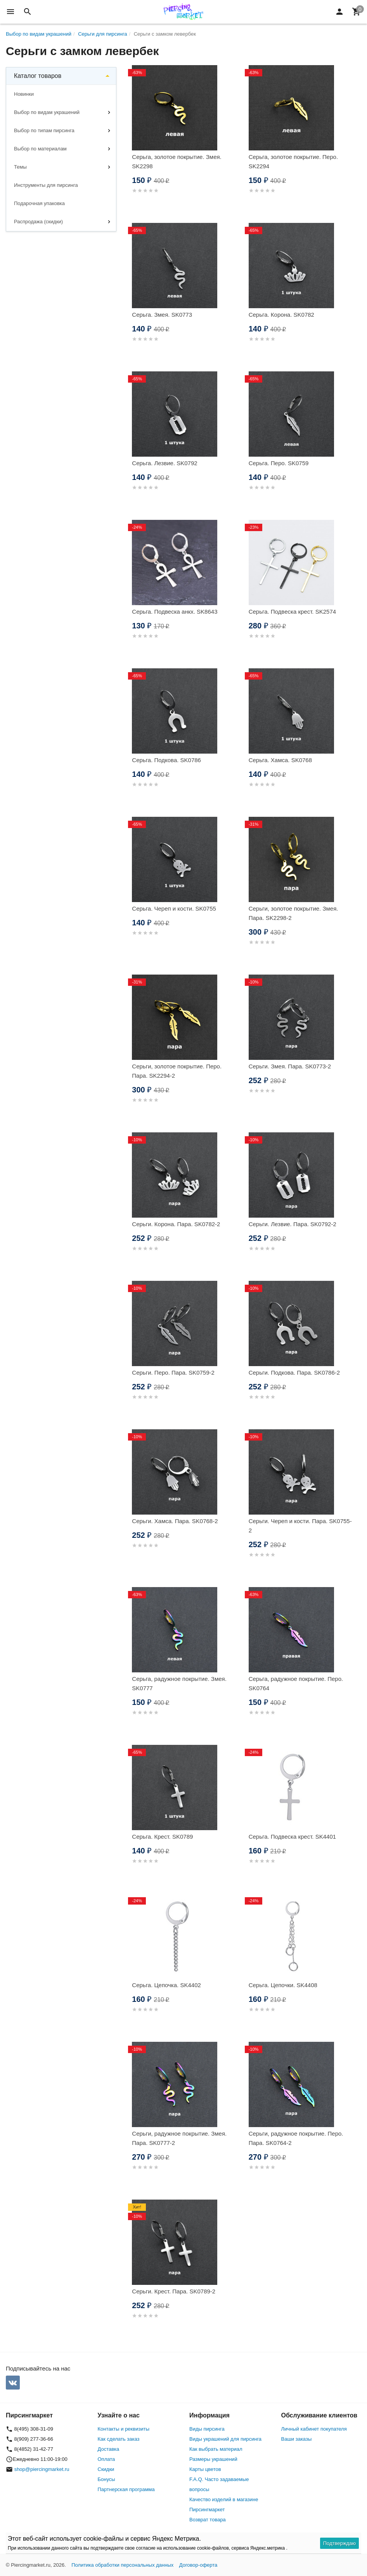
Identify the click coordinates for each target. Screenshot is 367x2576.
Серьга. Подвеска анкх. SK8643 (174, 611)
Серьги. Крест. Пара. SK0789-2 (173, 2291)
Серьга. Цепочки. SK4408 (283, 1985)
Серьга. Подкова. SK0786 (166, 760)
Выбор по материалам (40, 149)
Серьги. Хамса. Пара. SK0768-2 (175, 1521)
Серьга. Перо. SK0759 (279, 463)
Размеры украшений (213, 2459)
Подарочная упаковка (39, 203)
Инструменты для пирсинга (46, 185)
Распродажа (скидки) (38, 221)
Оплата (106, 2459)
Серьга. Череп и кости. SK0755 (174, 908)
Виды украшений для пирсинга (225, 2439)
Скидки (106, 2469)
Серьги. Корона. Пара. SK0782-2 (176, 1224)
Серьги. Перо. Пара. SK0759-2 (173, 1372)
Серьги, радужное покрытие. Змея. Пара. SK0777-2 (179, 2138)
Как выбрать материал (215, 2449)
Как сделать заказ (119, 2439)
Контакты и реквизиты (123, 2429)
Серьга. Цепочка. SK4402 (166, 1985)
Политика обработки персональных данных (122, 2565)
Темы (20, 167)
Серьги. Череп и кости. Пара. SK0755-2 (300, 1526)
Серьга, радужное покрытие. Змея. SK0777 (179, 1683)
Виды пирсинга (207, 2429)
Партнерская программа (126, 2489)
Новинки (24, 94)
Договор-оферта (198, 2565)
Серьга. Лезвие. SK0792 (164, 463)
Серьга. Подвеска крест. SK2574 (292, 611)
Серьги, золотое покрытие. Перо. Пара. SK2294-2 (177, 1071)
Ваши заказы (296, 2439)
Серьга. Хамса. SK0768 (280, 760)
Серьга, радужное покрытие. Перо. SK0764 (296, 1683)
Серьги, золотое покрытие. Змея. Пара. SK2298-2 (293, 913)
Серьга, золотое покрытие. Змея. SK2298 (176, 161)
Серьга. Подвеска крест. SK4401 (292, 1836)
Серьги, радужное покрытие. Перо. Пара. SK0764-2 (296, 2138)
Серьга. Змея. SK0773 (162, 314)
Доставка (108, 2449)
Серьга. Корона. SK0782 (281, 314)
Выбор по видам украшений (47, 112)
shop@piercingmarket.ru (41, 2469)
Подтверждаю (339, 2543)
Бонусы (106, 2479)
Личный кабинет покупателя (314, 2429)
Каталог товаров (37, 75)
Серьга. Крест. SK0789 (162, 1836)
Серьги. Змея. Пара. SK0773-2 (290, 1066)
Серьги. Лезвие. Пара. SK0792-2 (292, 1224)
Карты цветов (205, 2469)
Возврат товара (207, 2520)
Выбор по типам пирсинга (44, 130)
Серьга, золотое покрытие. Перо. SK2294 (293, 161)
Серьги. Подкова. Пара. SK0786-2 (294, 1372)
